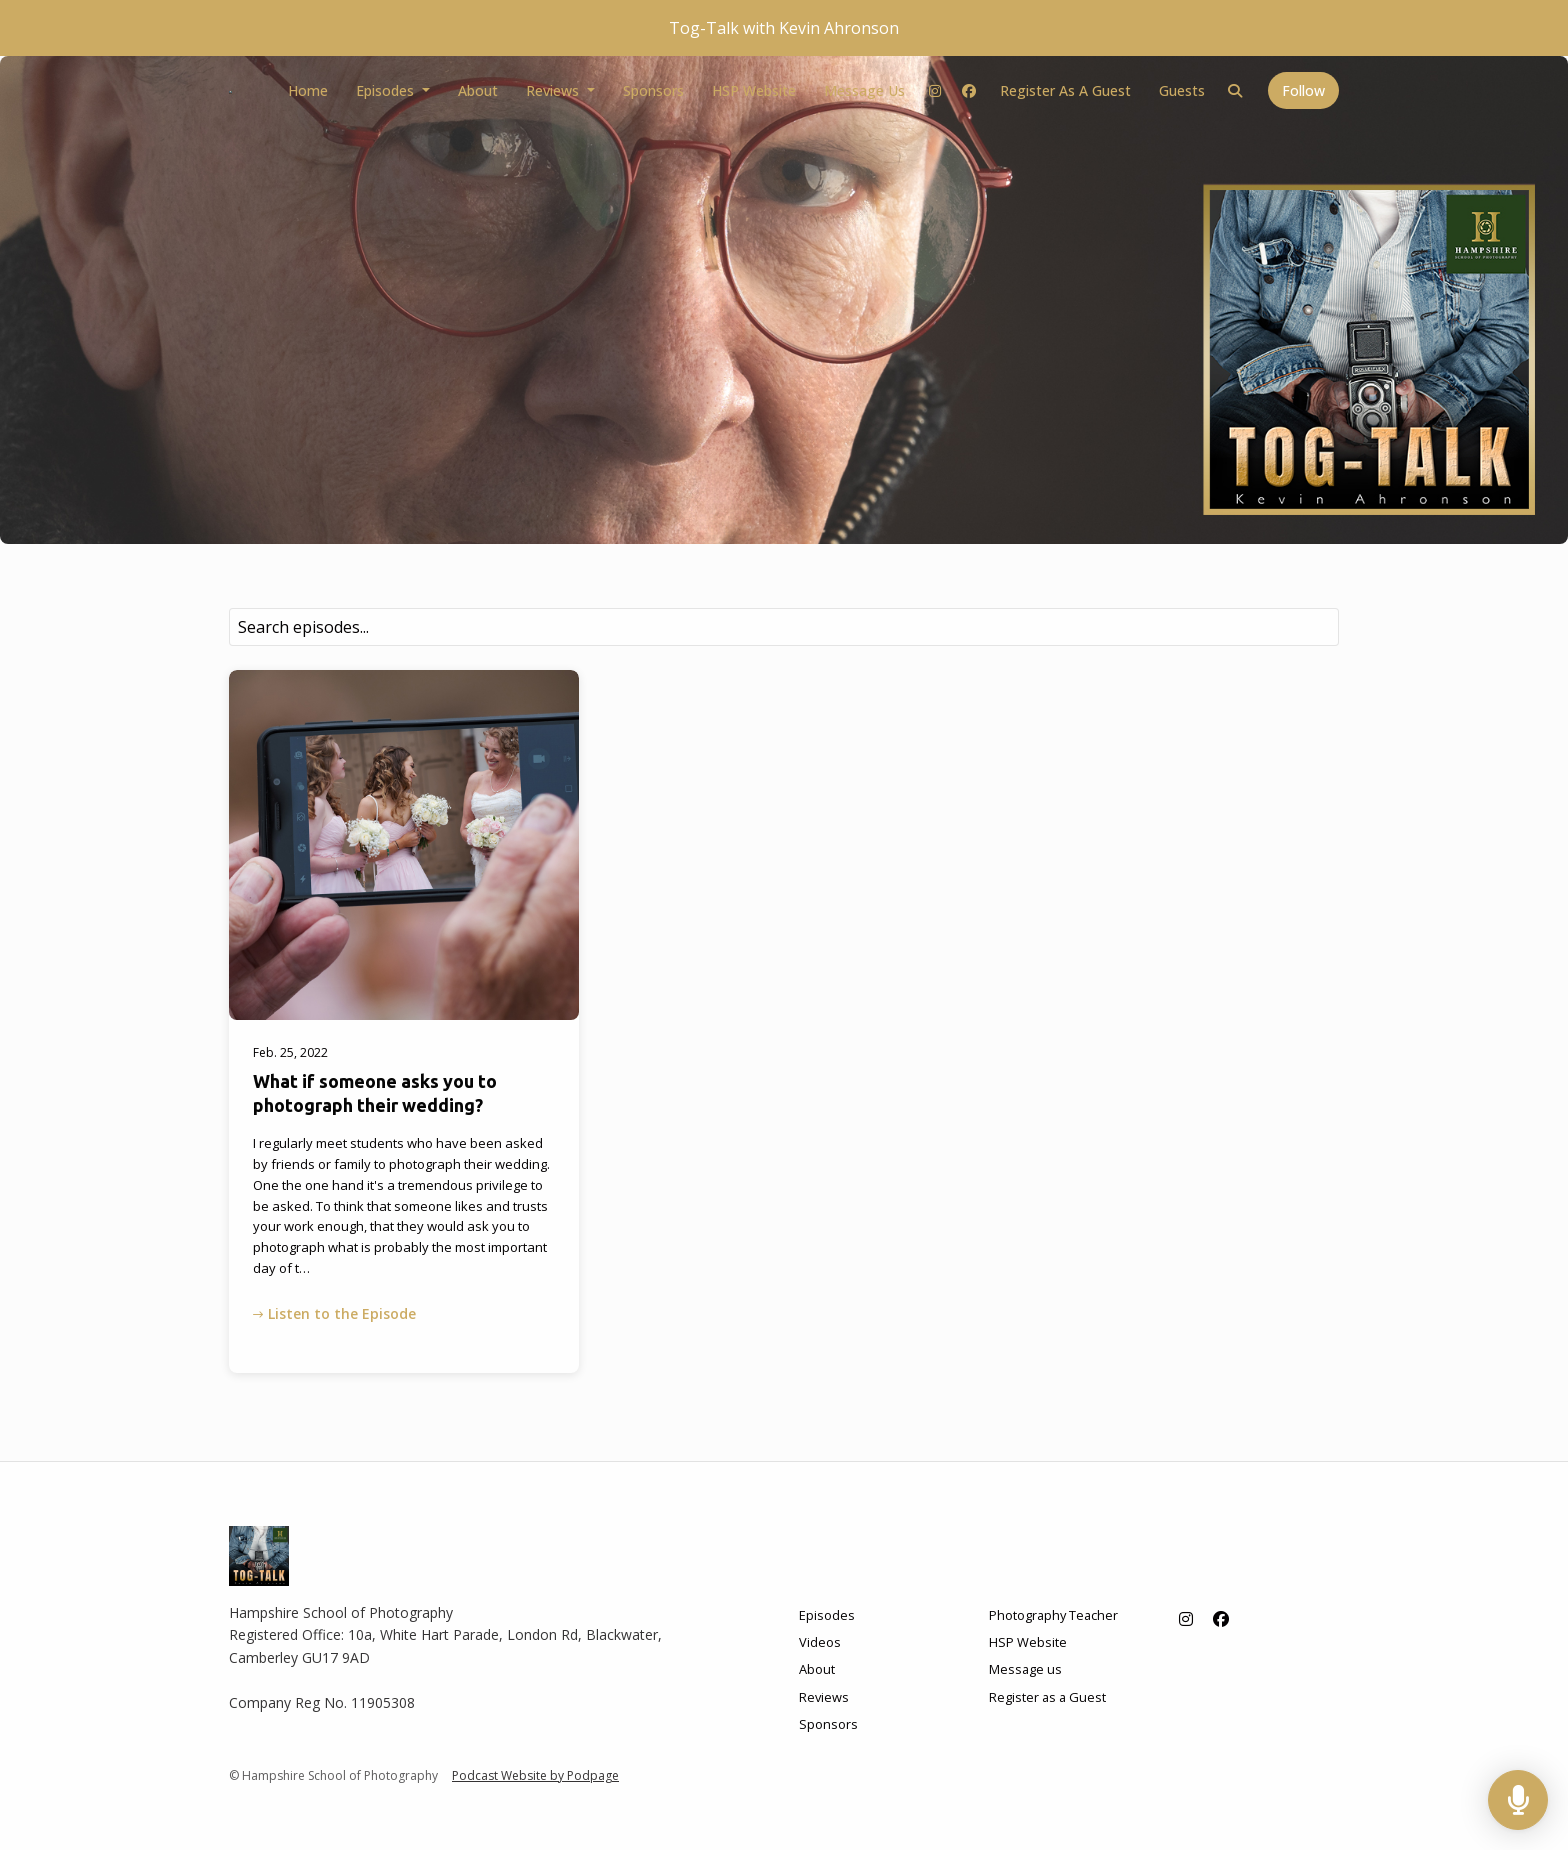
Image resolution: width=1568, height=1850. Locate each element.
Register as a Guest (1065, 90)
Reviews (554, 90)
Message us (864, 90)
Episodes (387, 90)
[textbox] (784, 627)
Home (308, 90)
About (478, 90)
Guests (1182, 90)
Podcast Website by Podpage (535, 1775)
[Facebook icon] (1221, 1619)
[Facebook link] (969, 90)
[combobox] (784, 627)
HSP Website (754, 90)
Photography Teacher (1053, 1615)
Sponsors (653, 90)
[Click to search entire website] (1236, 90)
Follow (1303, 90)
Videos (820, 1642)
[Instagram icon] (1186, 1619)
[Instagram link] (936, 90)
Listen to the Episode (334, 1313)
